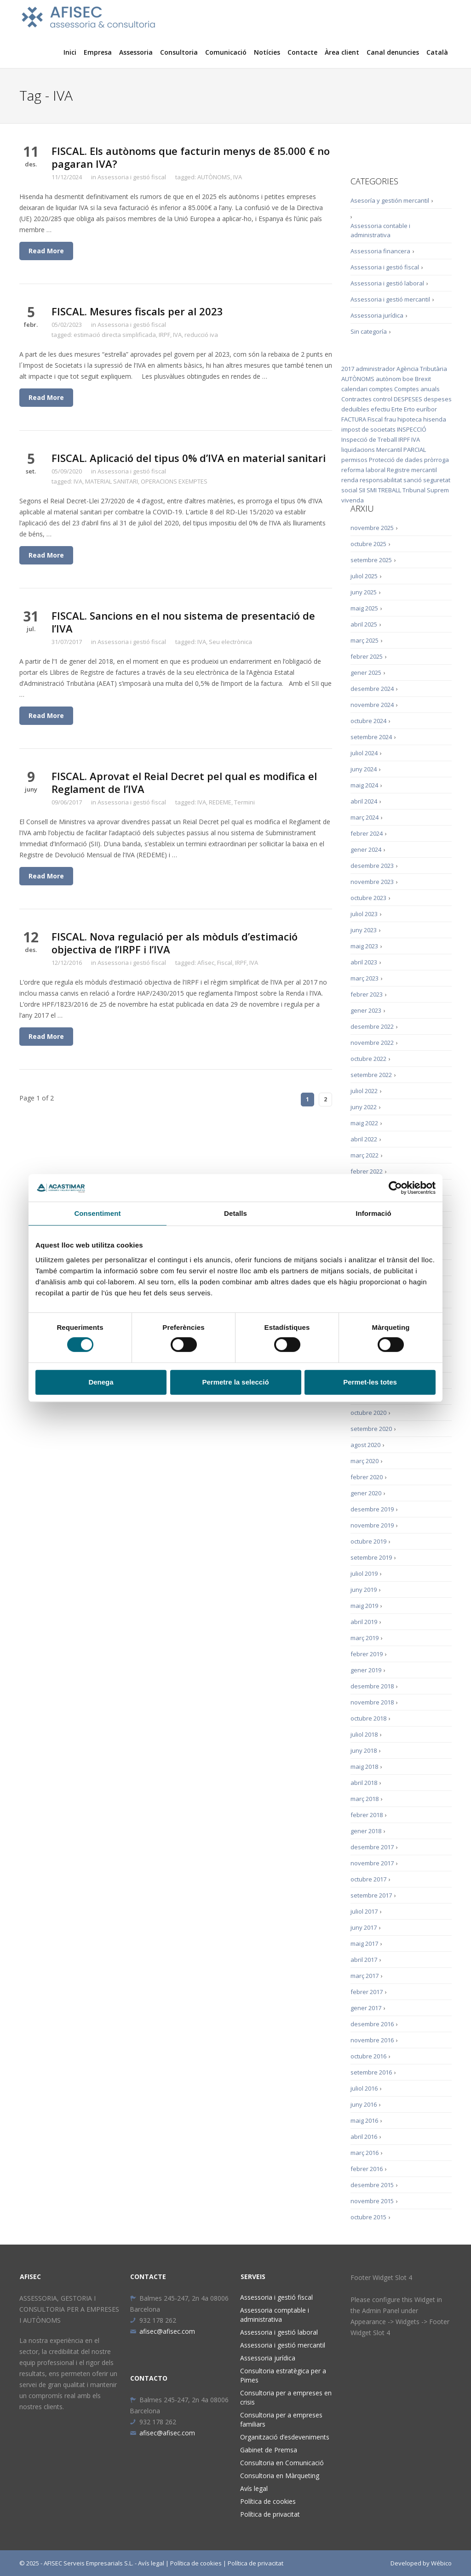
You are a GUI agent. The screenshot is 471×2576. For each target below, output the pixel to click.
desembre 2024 (372, 688)
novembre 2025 (372, 528)
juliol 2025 (364, 576)
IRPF (164, 335)
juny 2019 (363, 1589)
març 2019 (364, 1638)
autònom (388, 379)
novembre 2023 (372, 882)
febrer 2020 (366, 1477)
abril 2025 (363, 624)
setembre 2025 (371, 560)
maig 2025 (364, 608)
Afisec (205, 962)
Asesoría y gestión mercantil (389, 200)
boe (408, 379)
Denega (100, 1382)
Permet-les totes (370, 1382)
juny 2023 (363, 930)
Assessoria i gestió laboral (387, 283)
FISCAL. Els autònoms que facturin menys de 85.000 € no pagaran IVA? (191, 157)
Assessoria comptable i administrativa (274, 2315)
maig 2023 (364, 946)
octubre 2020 (368, 1412)
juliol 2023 (364, 914)
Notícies (267, 52)
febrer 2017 (366, 1992)
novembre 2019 (372, 1525)
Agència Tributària (421, 369)
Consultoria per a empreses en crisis (286, 2397)
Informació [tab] (373, 1213)
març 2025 (364, 640)
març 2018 (364, 1799)
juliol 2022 (364, 1091)
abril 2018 (363, 1782)
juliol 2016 (364, 2088)
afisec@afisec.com (162, 2331)
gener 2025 (365, 672)
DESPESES (408, 399)
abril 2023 (363, 962)
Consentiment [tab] (97, 1213)
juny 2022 (363, 1107)
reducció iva (201, 335)
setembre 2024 (371, 737)
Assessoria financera (380, 251)
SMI (372, 490)
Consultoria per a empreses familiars (281, 2419)
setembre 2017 (371, 1895)
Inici (69, 52)
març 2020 (364, 1461)
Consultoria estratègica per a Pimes (283, 2375)
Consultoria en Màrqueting (279, 2475)
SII (362, 490)
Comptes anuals (417, 389)
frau (390, 419)
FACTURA (353, 419)
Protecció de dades (396, 460)
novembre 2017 (372, 1863)
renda (349, 480)
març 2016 (364, 2153)
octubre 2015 (368, 2217)
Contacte (302, 52)
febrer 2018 (366, 1815)
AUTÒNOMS (213, 177)
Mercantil (389, 449)
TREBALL (389, 490)
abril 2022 (363, 1139)
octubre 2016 (368, 2056)
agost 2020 (365, 1445)
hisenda (434, 419)
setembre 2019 (371, 1557)
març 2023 (364, 978)
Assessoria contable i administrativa (380, 230)
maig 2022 (364, 1123)
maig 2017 (364, 1943)
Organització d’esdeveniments (284, 2437)
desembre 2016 (372, 2024)
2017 (347, 369)
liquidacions (358, 449)
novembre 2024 (372, 705)
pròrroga (436, 460)
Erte (396, 409)
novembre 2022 (372, 1042)
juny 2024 (363, 769)
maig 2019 (364, 1605)
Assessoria (136, 52)
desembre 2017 (372, 1847)
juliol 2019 (364, 1573)
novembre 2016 (372, 2040)
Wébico (441, 2563)
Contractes (356, 399)
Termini (244, 802)
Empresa (98, 52)
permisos (354, 460)
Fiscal (224, 962)
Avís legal (254, 2488)
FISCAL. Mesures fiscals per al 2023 (137, 311)
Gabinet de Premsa (268, 2449)
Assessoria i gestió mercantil (390, 299)
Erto (409, 409)
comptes (381, 389)
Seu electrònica (230, 642)
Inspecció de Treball (369, 439)
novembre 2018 (372, 1702)
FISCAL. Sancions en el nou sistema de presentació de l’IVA (183, 622)
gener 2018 (365, 1831)
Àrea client (342, 52)
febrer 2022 (366, 1171)
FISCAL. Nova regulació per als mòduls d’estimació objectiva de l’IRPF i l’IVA (175, 942)
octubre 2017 (368, 1879)
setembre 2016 (371, 2072)
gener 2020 (365, 1493)
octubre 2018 (368, 1718)
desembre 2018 (372, 1686)
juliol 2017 (364, 1911)
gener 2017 (365, 2008)
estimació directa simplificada (115, 335)
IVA (237, 177)
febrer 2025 (366, 656)
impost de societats (368, 429)
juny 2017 (363, 1927)
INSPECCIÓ (411, 429)
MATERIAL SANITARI (111, 481)
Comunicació (226, 52)
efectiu (380, 409)
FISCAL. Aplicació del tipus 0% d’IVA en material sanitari (189, 458)
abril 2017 (363, 1959)
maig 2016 (364, 2120)
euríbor (426, 409)
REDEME (220, 802)
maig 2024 (364, 785)
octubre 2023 (368, 898)
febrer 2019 (366, 1654)
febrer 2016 (366, 2169)
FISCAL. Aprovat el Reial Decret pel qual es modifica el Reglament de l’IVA (184, 782)
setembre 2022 (371, 1075)
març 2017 (364, 1976)
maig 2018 (364, 1766)
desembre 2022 (372, 1026)
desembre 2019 (372, 1509)
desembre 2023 (372, 865)
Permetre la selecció (235, 1382)
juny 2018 (363, 1750)
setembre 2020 (371, 1429)
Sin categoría (368, 331)
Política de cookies (268, 2501)
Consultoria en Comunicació (282, 2462)
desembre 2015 (372, 2185)
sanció (412, 480)
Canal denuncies (393, 52)
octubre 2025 (368, 544)
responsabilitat (381, 480)
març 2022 (364, 1155)
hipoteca (409, 419)
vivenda (352, 500)
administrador (375, 369)
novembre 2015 (372, 2201)
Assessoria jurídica (376, 315)
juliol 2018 (364, 1734)
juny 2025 (363, 592)
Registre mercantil (412, 470)
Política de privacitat (270, 2514)
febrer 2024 (366, 833)
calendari (354, 389)
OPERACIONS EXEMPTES (174, 481)
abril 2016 (363, 2136)
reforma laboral (363, 470)
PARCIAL (414, 449)
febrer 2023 (366, 994)
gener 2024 (365, 849)
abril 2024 (363, 801)
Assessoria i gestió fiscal (132, 177)
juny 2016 (363, 2104)
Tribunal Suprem (425, 490)
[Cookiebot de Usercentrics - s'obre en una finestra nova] (395, 1188)
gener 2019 (365, 1670)
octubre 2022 (368, 1058)
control (382, 399)
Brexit (423, 379)
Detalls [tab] (235, 1213)
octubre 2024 (368, 721)
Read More (46, 250)
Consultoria (179, 52)
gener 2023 (365, 1010)
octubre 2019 (368, 1541)
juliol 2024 (364, 753)
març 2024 (364, 817)
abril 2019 (363, 1622)
